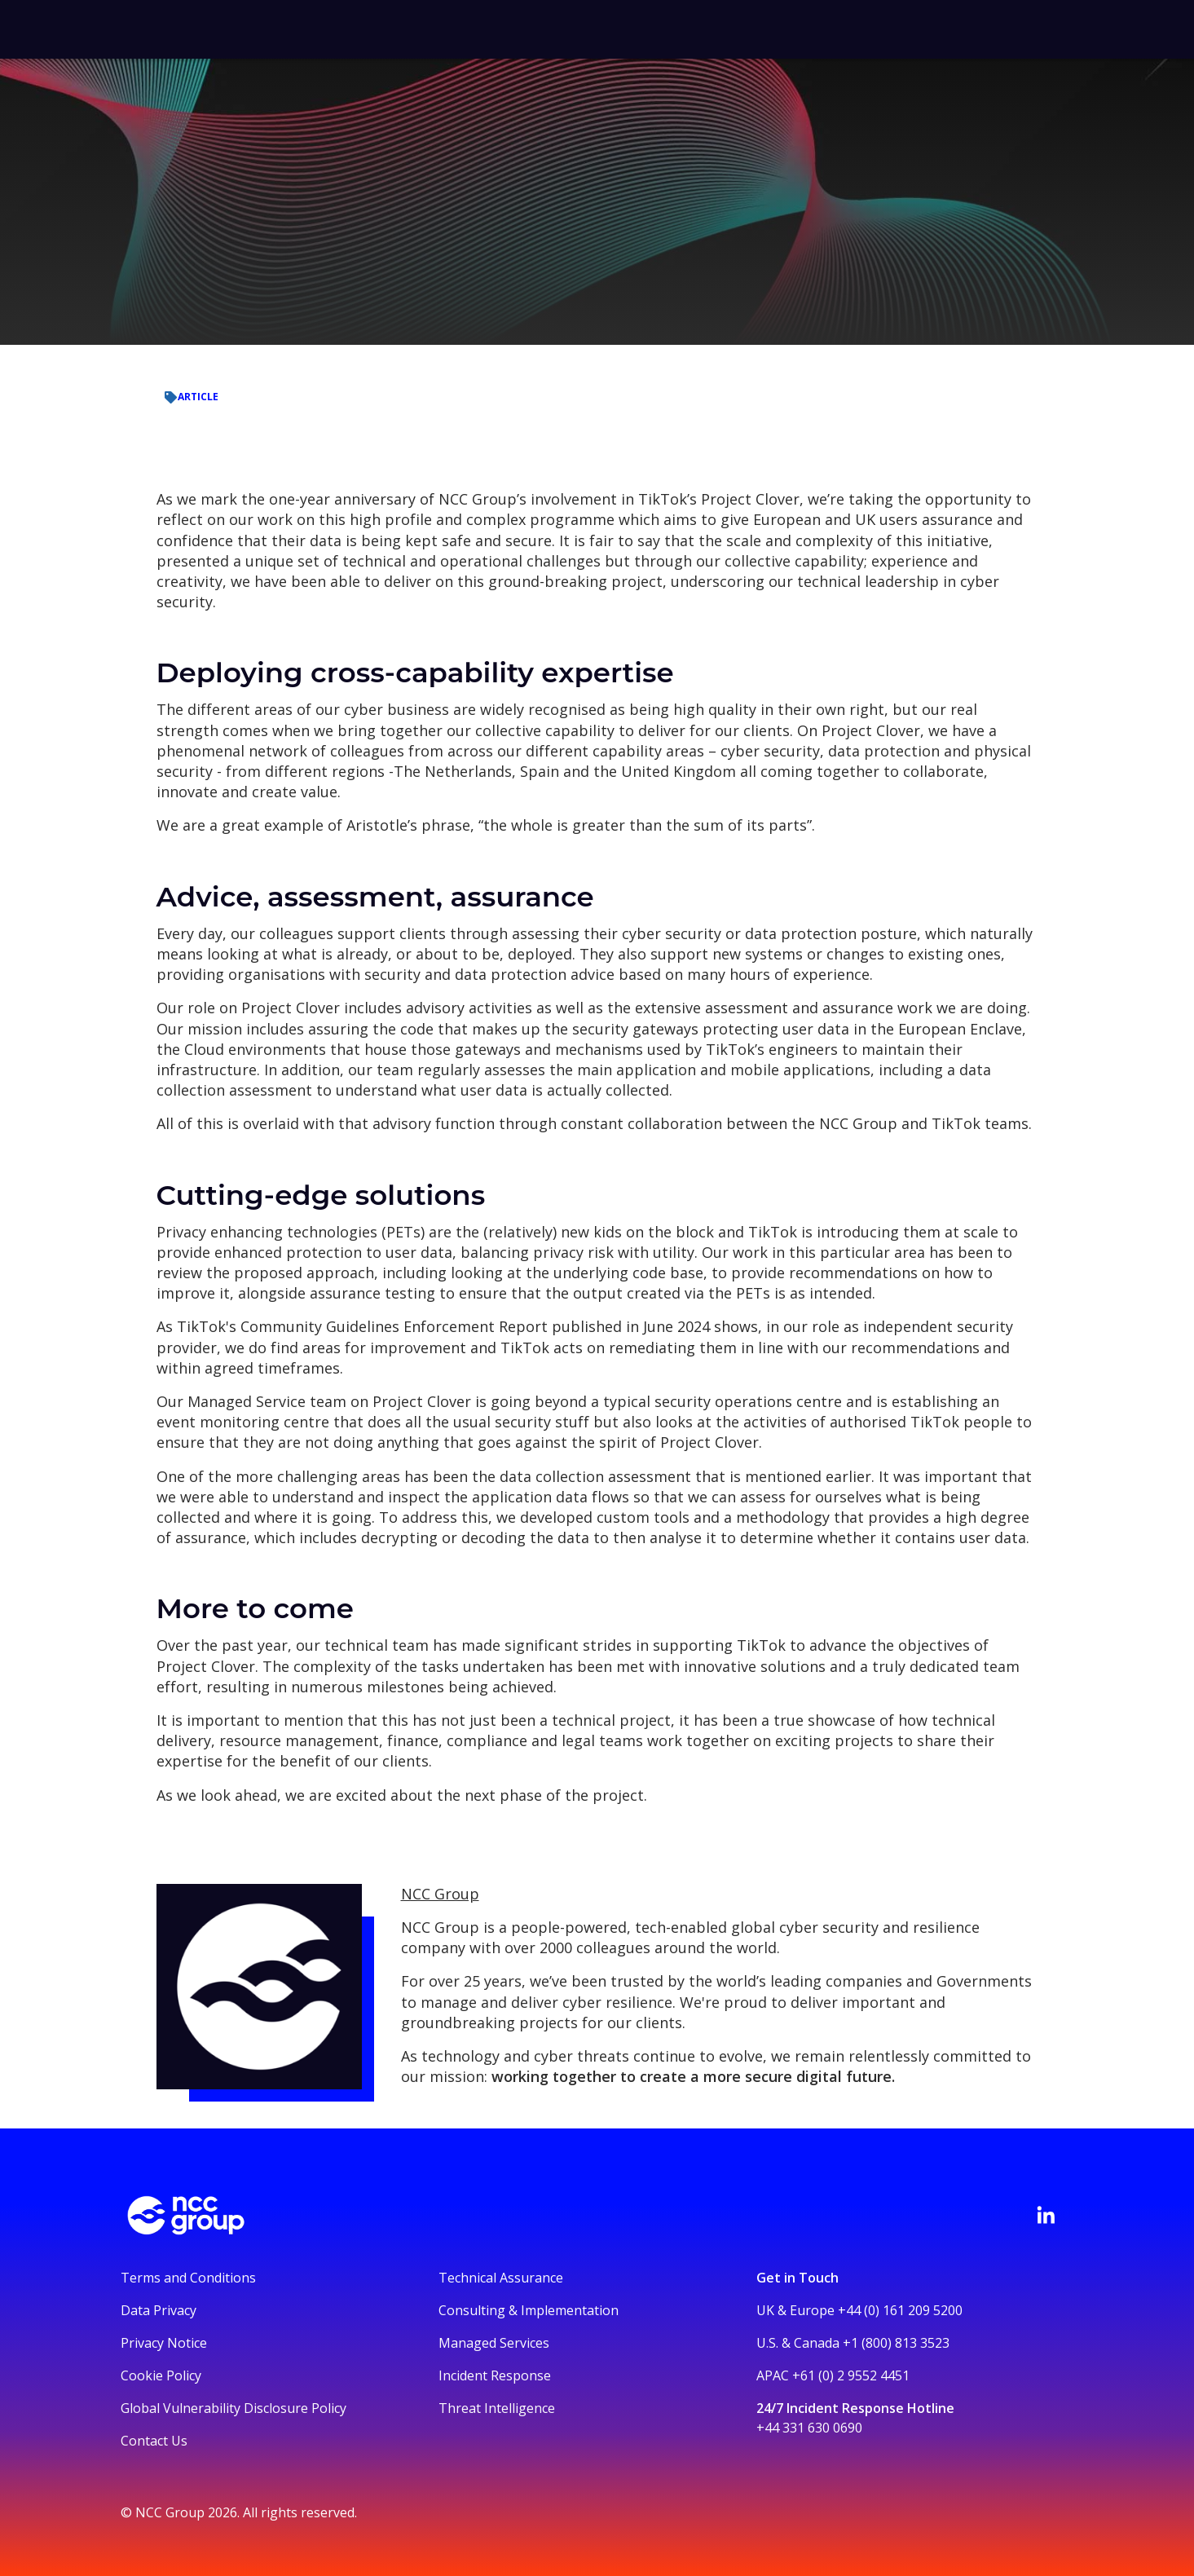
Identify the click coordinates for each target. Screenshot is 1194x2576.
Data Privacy (158, 2310)
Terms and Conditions (188, 2278)
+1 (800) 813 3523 (896, 2343)
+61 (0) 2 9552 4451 (851, 2375)
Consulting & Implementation (528, 2310)
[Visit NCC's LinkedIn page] (1046, 2215)
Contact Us (154, 2441)
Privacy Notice (164, 2343)
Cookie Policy (161, 2375)
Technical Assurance (500, 2278)
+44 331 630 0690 (809, 2428)
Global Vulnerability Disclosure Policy (233, 2408)
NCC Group (440, 1893)
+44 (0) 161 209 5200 (900, 2310)
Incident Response (494, 2375)
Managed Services (493, 2343)
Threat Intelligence (496, 2408)
